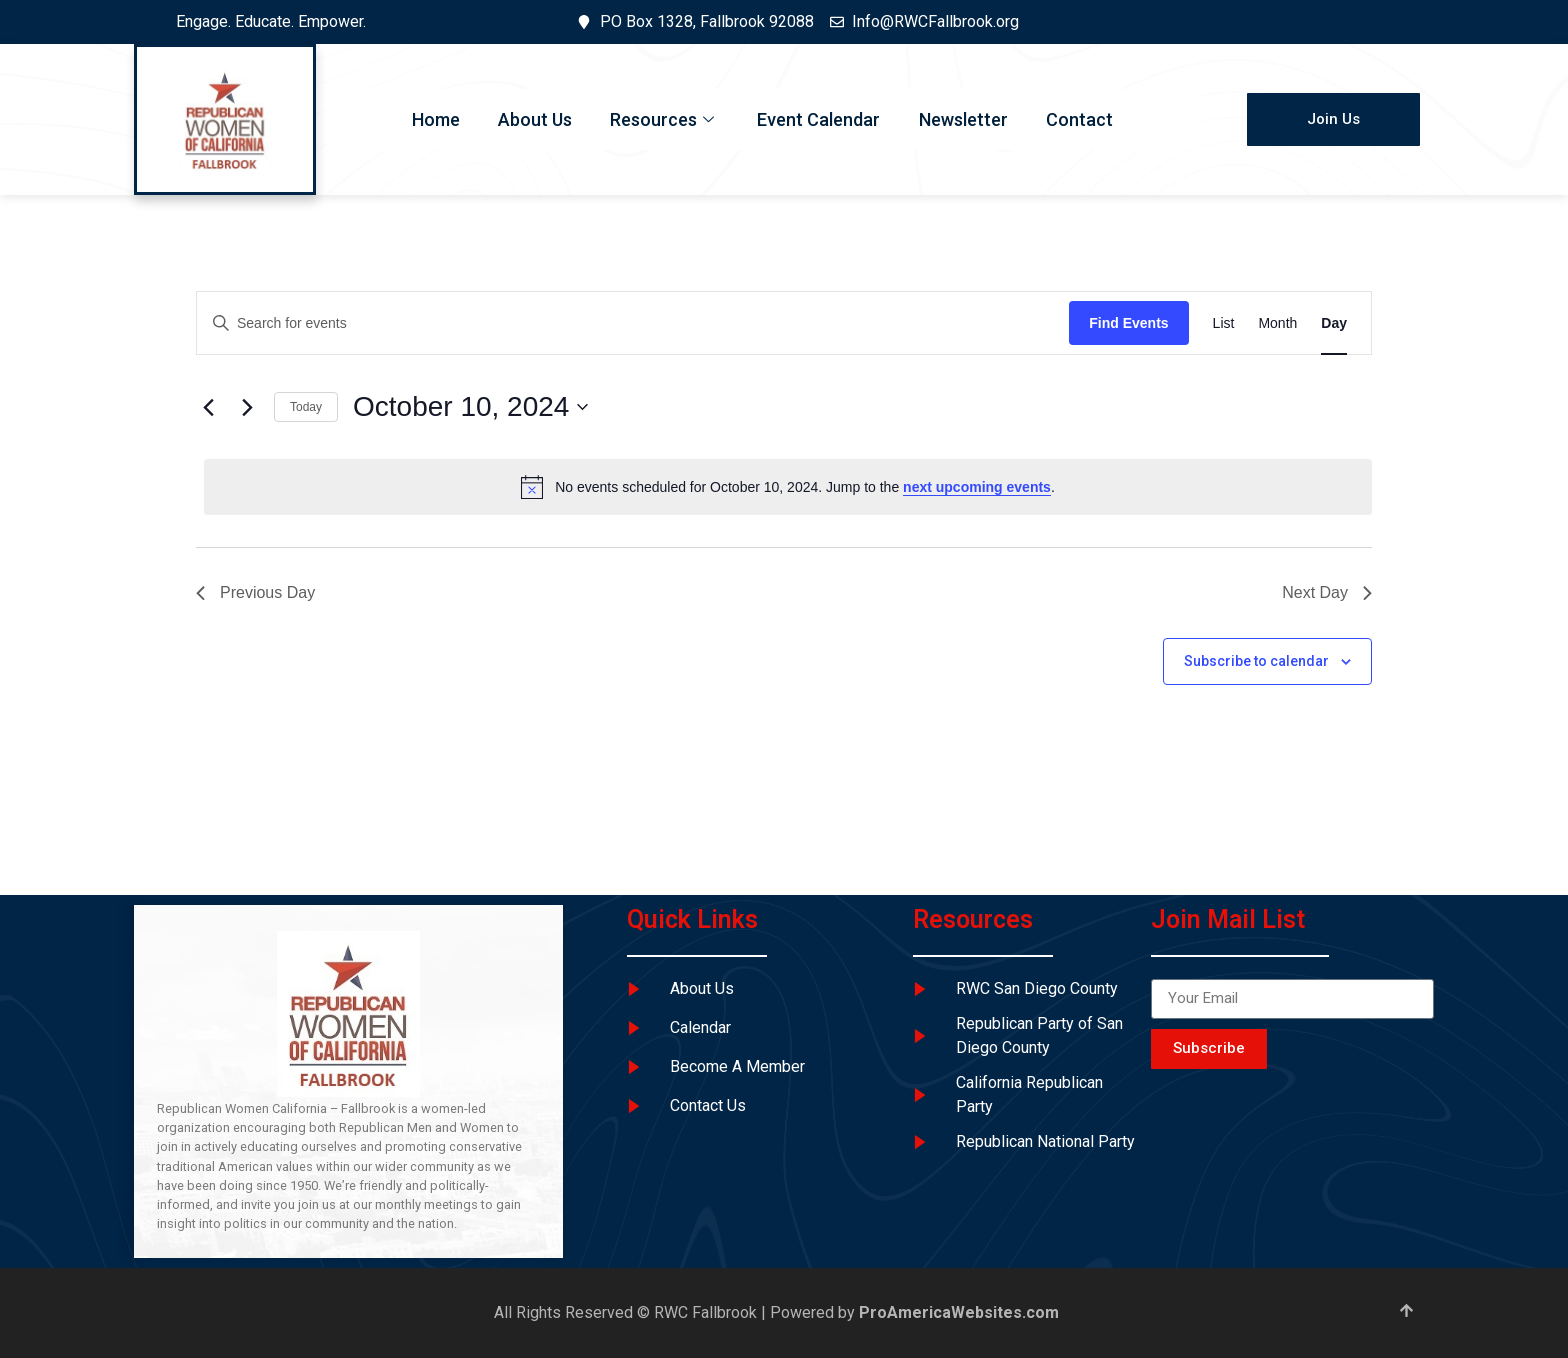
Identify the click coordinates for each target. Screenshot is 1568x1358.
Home (431, 119)
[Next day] (247, 407)
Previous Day (255, 592)
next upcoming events (977, 487)
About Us (532, 119)
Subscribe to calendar (1256, 661)
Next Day (1327, 592)
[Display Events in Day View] (1334, 323)
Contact (1083, 119)
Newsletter (965, 119)
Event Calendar (819, 119)
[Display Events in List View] (1224, 323)
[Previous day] (208, 407)
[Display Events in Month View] (1277, 323)
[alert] (788, 487)
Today (306, 407)
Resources (663, 119)
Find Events (1128, 323)
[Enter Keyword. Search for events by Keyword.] (633, 323)
